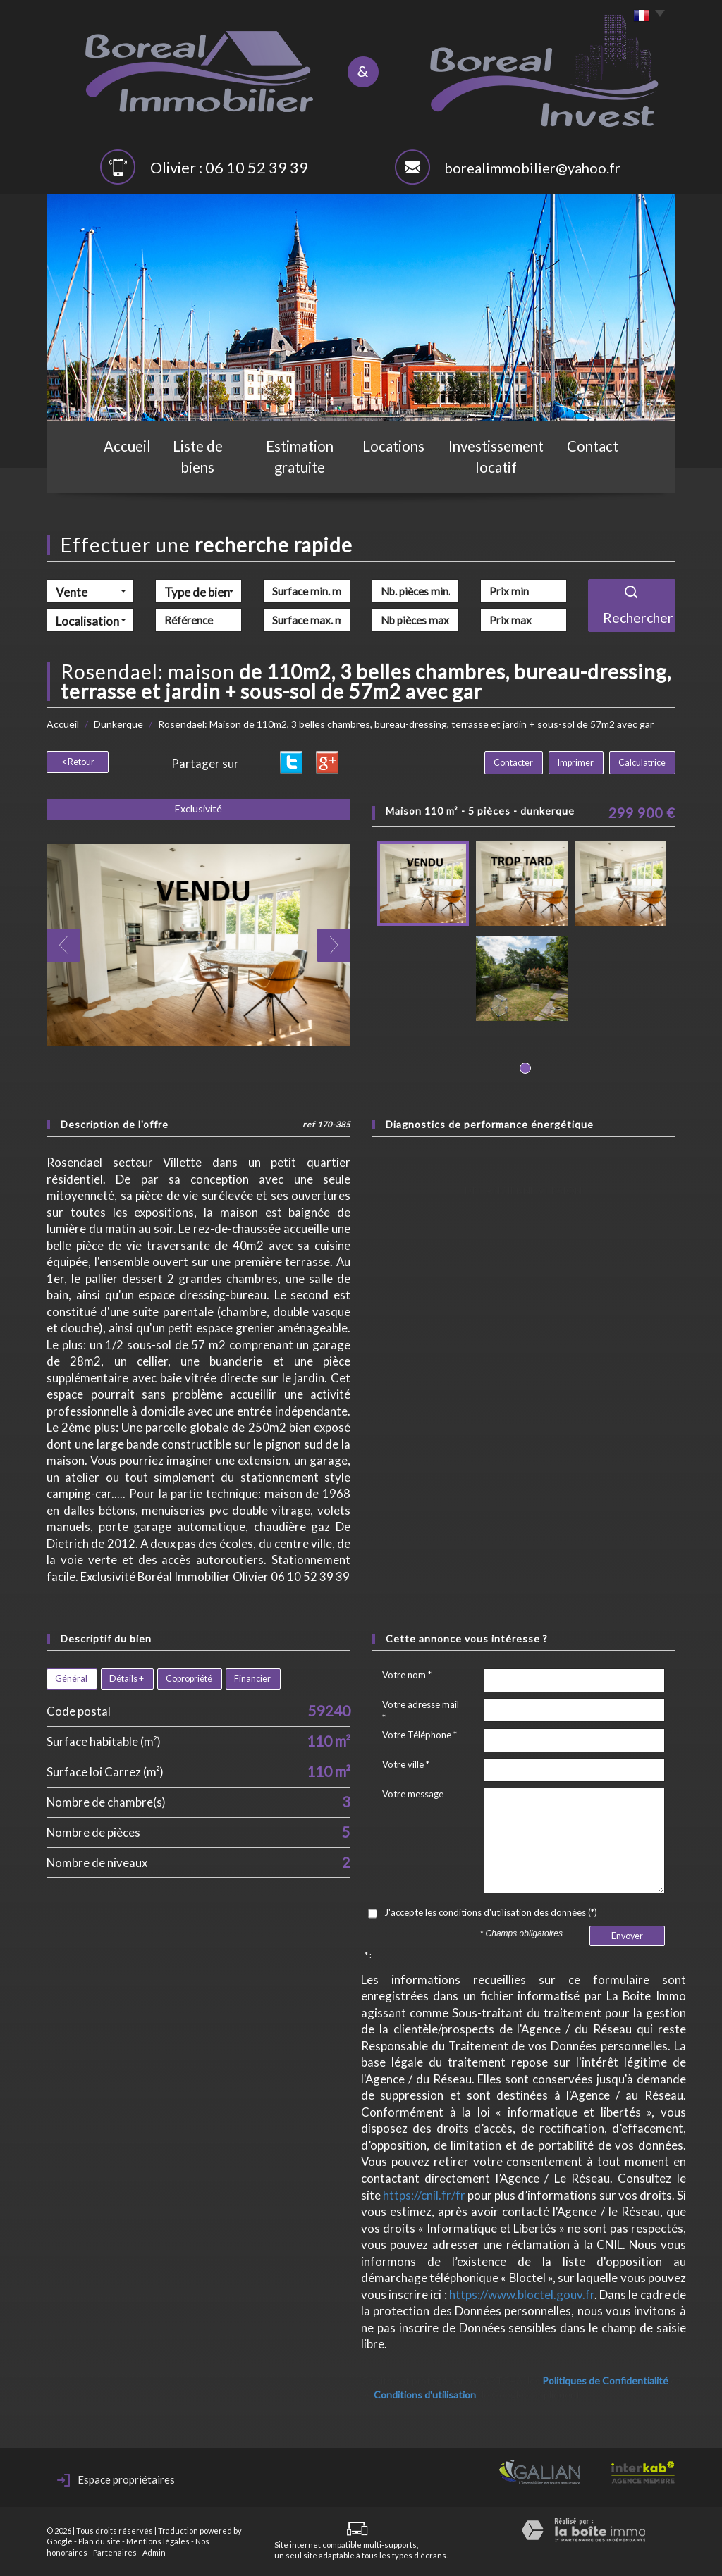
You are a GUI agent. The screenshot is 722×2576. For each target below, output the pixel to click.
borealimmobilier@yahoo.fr (532, 167)
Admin (154, 2552)
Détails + (126, 1678)
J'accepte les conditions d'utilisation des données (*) (490, 1912)
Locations (398, 470)
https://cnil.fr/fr (424, 2195)
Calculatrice (644, 762)
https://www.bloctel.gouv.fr (521, 2294)
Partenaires (115, 2552)
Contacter (522, 762)
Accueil (118, 470)
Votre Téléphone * (419, 1734)
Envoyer (627, 1936)
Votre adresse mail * (420, 1711)
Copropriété (189, 1678)
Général (71, 1678)
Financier (252, 1678)
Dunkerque (118, 724)
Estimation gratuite (300, 470)
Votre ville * (405, 1764)
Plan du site (99, 2541)
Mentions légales (158, 2541)
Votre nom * (407, 1674)
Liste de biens (194, 470)
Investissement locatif (502, 470)
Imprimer (581, 762)
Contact (601, 470)
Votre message (412, 1794)
